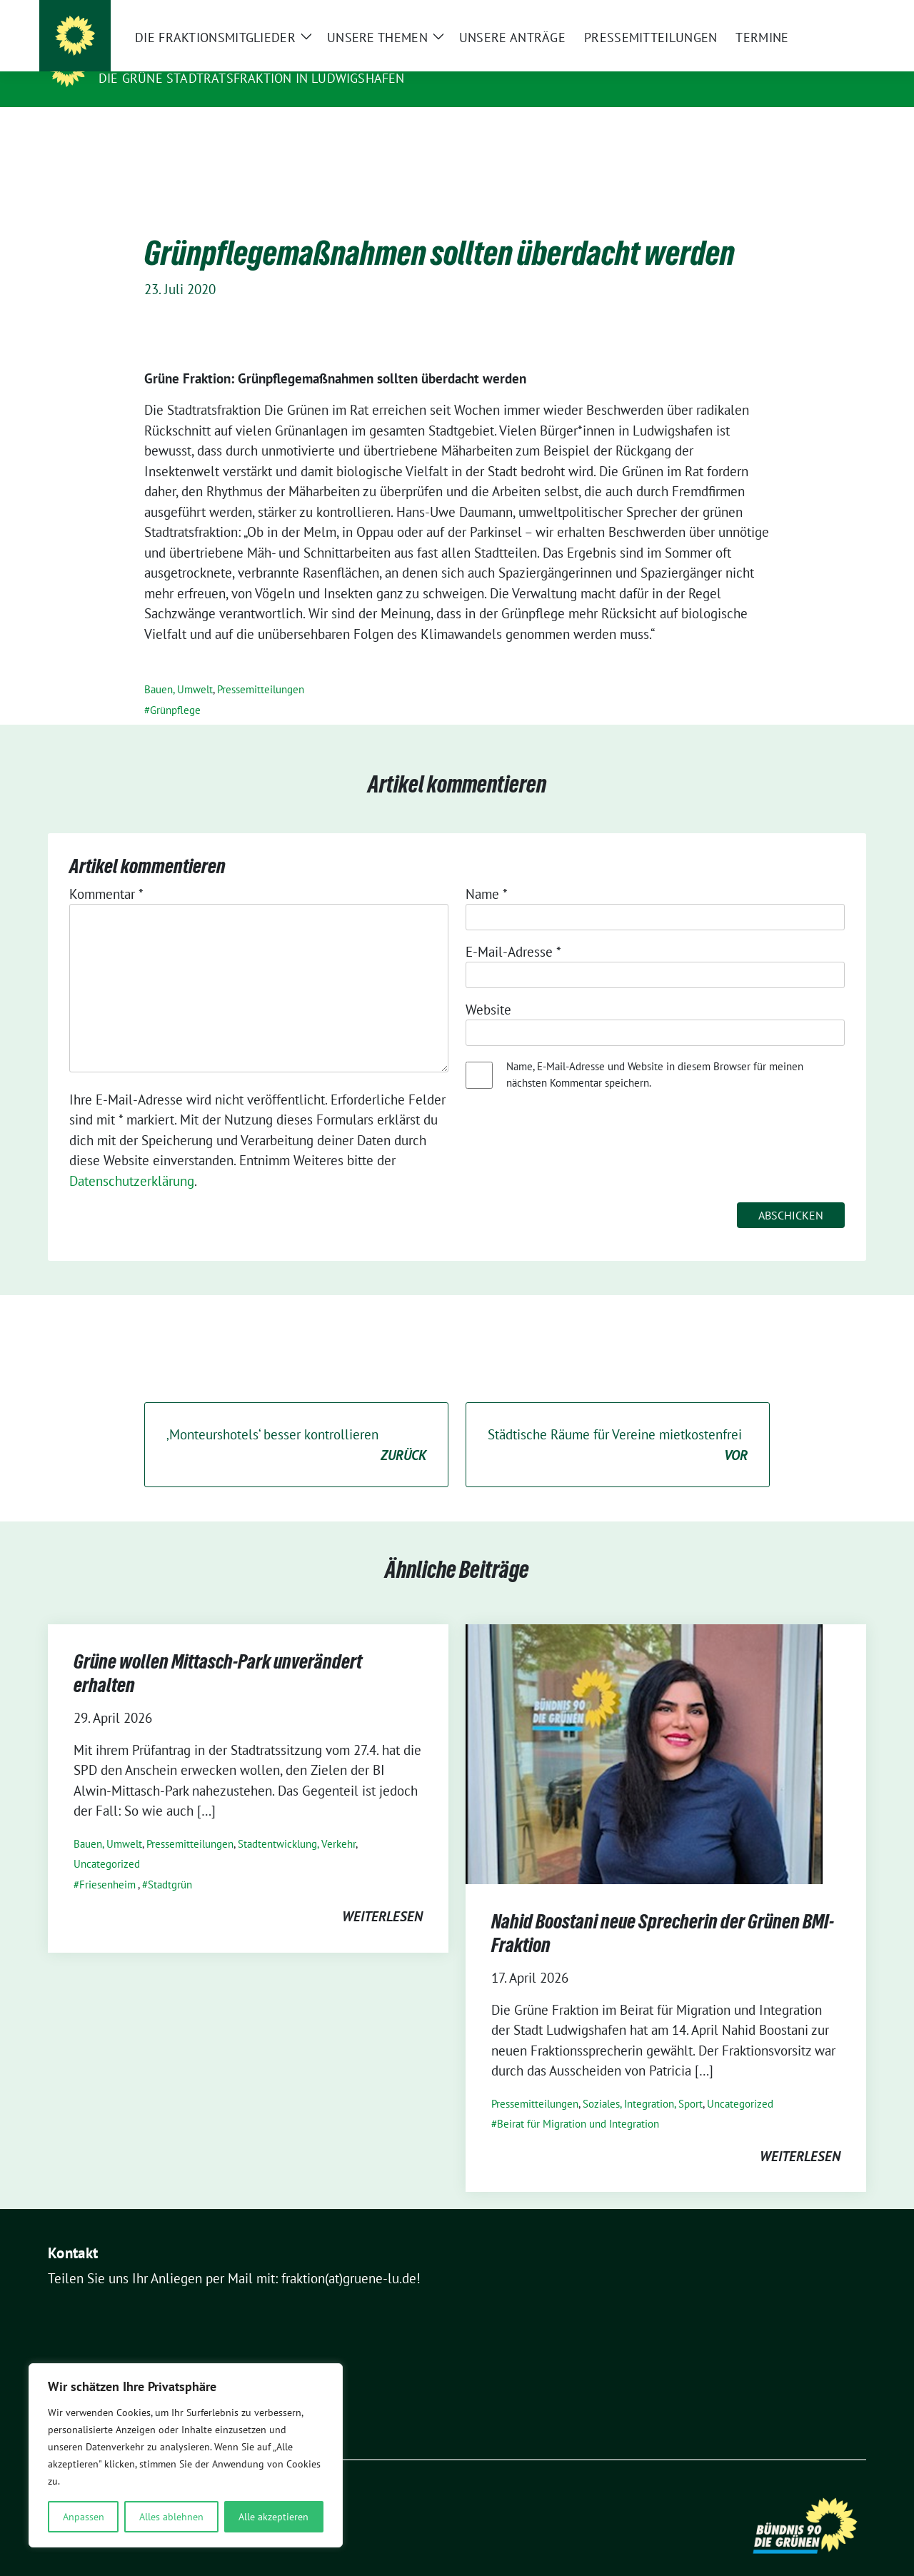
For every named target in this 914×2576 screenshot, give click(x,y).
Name (487, 871)
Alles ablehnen (171, 2516)
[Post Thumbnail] (644, 1730)
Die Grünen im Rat (166, 58)
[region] (186, 2455)
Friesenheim (107, 1862)
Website (488, 987)
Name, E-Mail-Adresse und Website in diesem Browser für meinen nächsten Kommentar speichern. (654, 1052)
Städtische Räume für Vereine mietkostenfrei (618, 1423)
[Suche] (820, 14)
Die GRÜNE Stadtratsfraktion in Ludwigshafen (252, 78)
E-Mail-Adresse (513, 929)
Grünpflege (175, 688)
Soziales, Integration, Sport (643, 2081)
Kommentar (106, 871)
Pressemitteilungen (260, 667)
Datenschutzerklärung (131, 1158)
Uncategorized (107, 1841)
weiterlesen (382, 1894)
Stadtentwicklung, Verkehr (297, 1821)
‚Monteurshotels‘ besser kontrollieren (296, 1423)
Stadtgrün (170, 1862)
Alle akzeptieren (273, 2516)
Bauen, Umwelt (178, 667)
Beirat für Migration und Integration (578, 2101)
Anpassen (83, 2516)
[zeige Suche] (841, 14)
